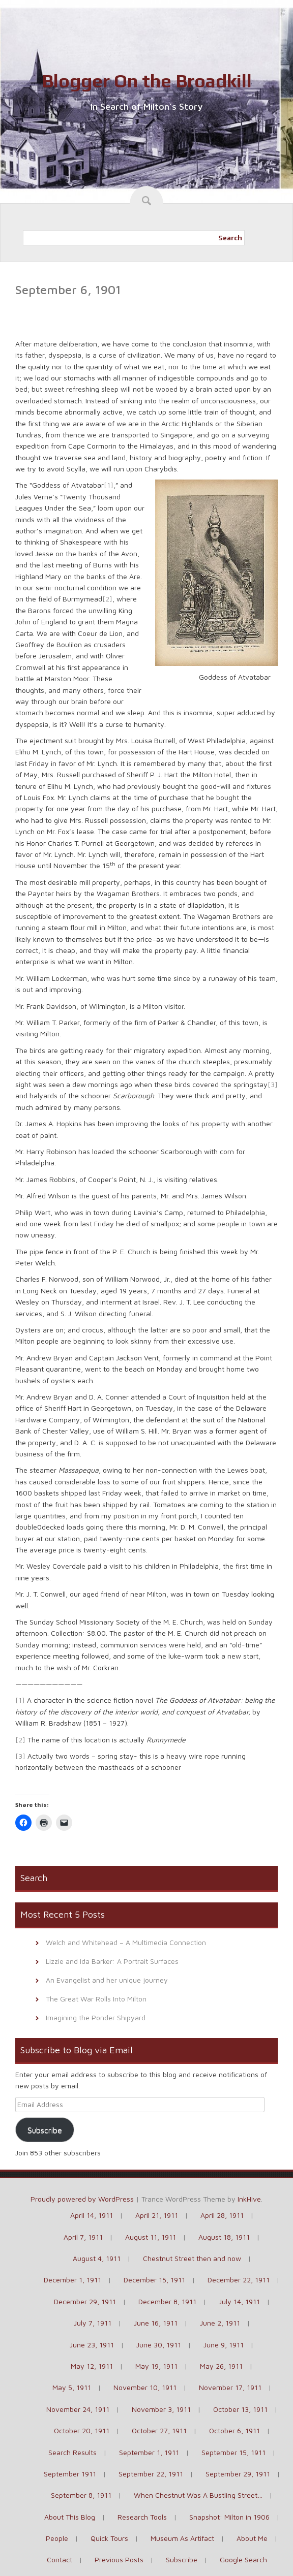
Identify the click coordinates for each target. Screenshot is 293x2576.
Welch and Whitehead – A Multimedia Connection (126, 1942)
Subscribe (44, 2130)
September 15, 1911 (233, 2452)
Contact (59, 2559)
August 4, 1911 (97, 2258)
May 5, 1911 (71, 2387)
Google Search (243, 2559)
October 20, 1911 (81, 2430)
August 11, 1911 (150, 2237)
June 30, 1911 (158, 2344)
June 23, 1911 (92, 2344)
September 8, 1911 (81, 2495)
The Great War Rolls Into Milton (96, 1998)
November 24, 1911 (77, 2409)
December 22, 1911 (239, 2279)
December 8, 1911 (167, 2301)
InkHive (249, 2199)
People (57, 2538)
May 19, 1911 (156, 2366)
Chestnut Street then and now (192, 2258)
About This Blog (69, 2517)
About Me (252, 2538)
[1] (108, 485)
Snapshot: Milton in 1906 (229, 2517)
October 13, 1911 (240, 2409)
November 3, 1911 (161, 2409)
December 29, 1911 (85, 2301)
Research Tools (142, 2517)
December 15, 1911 (154, 2279)
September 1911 (70, 2473)
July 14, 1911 (239, 2301)
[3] (273, 1084)
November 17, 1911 (230, 2387)
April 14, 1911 (91, 2215)
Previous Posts (119, 2559)
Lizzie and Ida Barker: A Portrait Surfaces (112, 1961)
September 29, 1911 (238, 2473)
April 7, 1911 (83, 2237)
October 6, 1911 (234, 2430)
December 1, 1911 (72, 2279)
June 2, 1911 (220, 2322)
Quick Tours (109, 2538)
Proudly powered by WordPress (82, 2199)
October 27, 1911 (159, 2430)
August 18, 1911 (224, 2237)
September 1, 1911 (149, 2452)
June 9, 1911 (223, 2344)
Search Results (72, 2452)
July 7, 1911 (92, 2322)
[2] (107, 598)
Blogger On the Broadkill (147, 80)
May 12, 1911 (92, 2366)
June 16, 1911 (156, 2322)
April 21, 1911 (156, 2215)
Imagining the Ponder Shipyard (95, 2017)
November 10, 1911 (145, 2387)
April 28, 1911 (222, 2215)
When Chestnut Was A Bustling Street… (198, 2495)
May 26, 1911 (221, 2366)
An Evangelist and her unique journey (107, 1980)
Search (230, 238)
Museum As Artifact (182, 2538)
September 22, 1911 (151, 2473)
